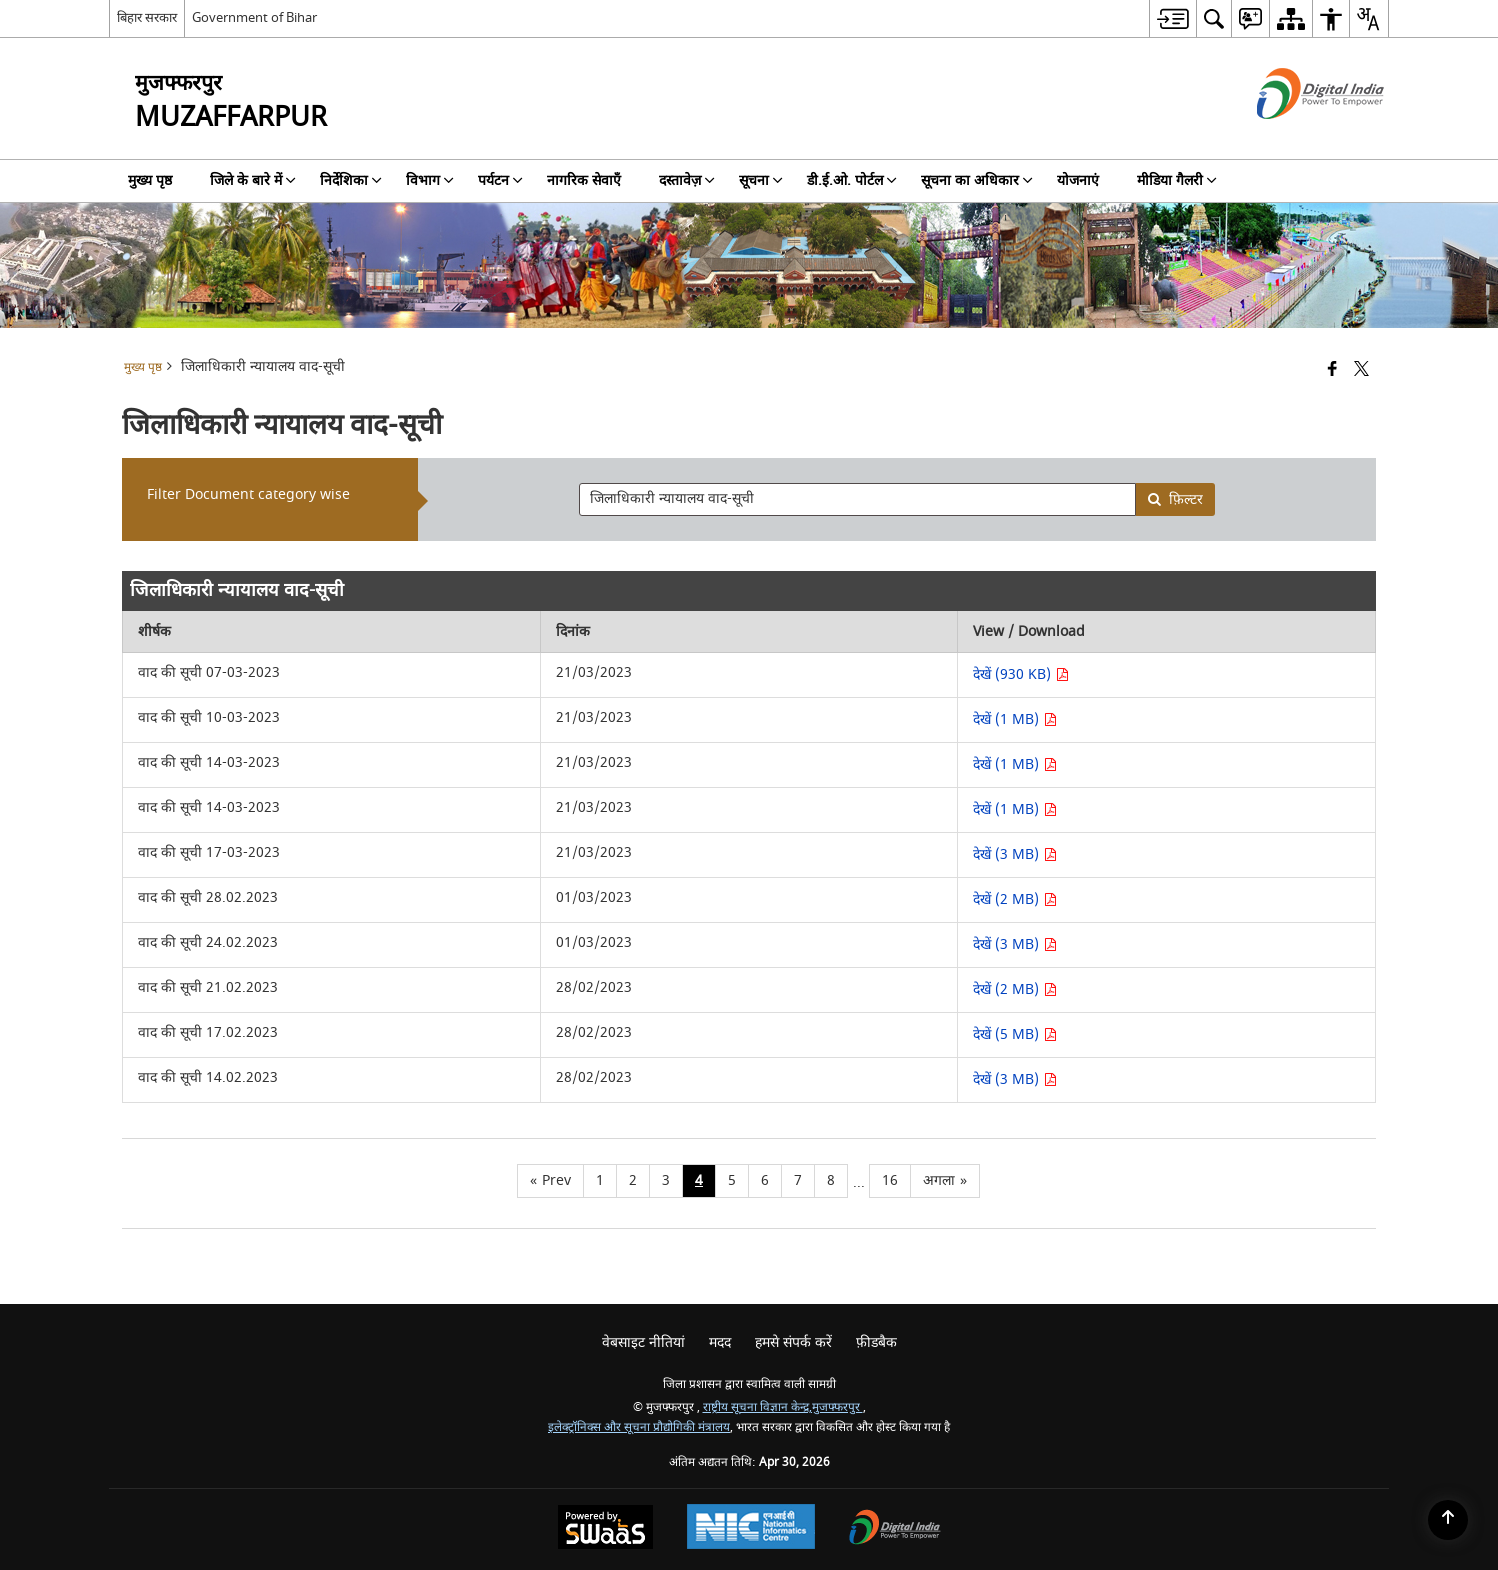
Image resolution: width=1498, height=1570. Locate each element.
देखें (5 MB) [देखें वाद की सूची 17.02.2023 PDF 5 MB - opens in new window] (1015, 1034)
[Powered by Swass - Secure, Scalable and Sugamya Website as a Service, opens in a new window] (605, 1529)
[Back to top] (1448, 1520)
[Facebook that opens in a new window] (1332, 370)
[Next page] (945, 1181)
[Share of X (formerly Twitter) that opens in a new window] (1361, 370)
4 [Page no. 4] (699, 1180)
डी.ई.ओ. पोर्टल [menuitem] (852, 180)
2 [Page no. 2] (633, 1180)
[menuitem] (1172, 18)
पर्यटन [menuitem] (500, 180)
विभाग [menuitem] (430, 180)
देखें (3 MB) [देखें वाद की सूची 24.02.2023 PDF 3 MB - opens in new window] (1015, 944)
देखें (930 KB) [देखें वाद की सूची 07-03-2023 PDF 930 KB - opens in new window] (1021, 674)
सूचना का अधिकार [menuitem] (977, 180)
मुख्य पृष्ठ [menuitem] (150, 180)
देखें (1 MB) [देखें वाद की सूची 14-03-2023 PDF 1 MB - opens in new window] (1015, 764)
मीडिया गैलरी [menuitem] (1177, 180)
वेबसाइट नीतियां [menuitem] (643, 1342)
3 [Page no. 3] (666, 1180)
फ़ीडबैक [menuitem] (876, 1342)
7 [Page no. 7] (798, 1180)
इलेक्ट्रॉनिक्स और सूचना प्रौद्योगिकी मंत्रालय (639, 1427)
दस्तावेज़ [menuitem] (687, 180)
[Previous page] (550, 1181)
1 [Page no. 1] (600, 1180)
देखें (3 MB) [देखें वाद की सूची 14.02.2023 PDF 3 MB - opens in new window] (1015, 1079)
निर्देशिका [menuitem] (351, 180)
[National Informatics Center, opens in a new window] (751, 1529)
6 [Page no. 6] (765, 1180)
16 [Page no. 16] (890, 1180)
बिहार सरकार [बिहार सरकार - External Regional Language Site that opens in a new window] (147, 17)
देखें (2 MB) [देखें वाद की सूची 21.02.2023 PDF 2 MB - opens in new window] (1015, 989)
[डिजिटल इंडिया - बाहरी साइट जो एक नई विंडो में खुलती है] (1295, 136)
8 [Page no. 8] (831, 1180)
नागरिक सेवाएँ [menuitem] (584, 180)
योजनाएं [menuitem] (1078, 180)
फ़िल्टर (1175, 499)
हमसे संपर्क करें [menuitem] (793, 1342)
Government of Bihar (254, 17)
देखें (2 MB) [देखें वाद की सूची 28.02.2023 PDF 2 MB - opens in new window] (1015, 899)
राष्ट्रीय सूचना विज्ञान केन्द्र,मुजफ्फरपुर (783, 1407)
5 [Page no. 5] (732, 1180)
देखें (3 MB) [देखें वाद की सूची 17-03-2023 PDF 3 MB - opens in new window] (1015, 854)
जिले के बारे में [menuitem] (253, 180)
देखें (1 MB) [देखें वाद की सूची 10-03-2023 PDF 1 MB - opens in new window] (1015, 719)
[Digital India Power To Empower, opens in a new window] (895, 1529)
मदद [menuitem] (720, 1342)
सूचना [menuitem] (761, 180)
